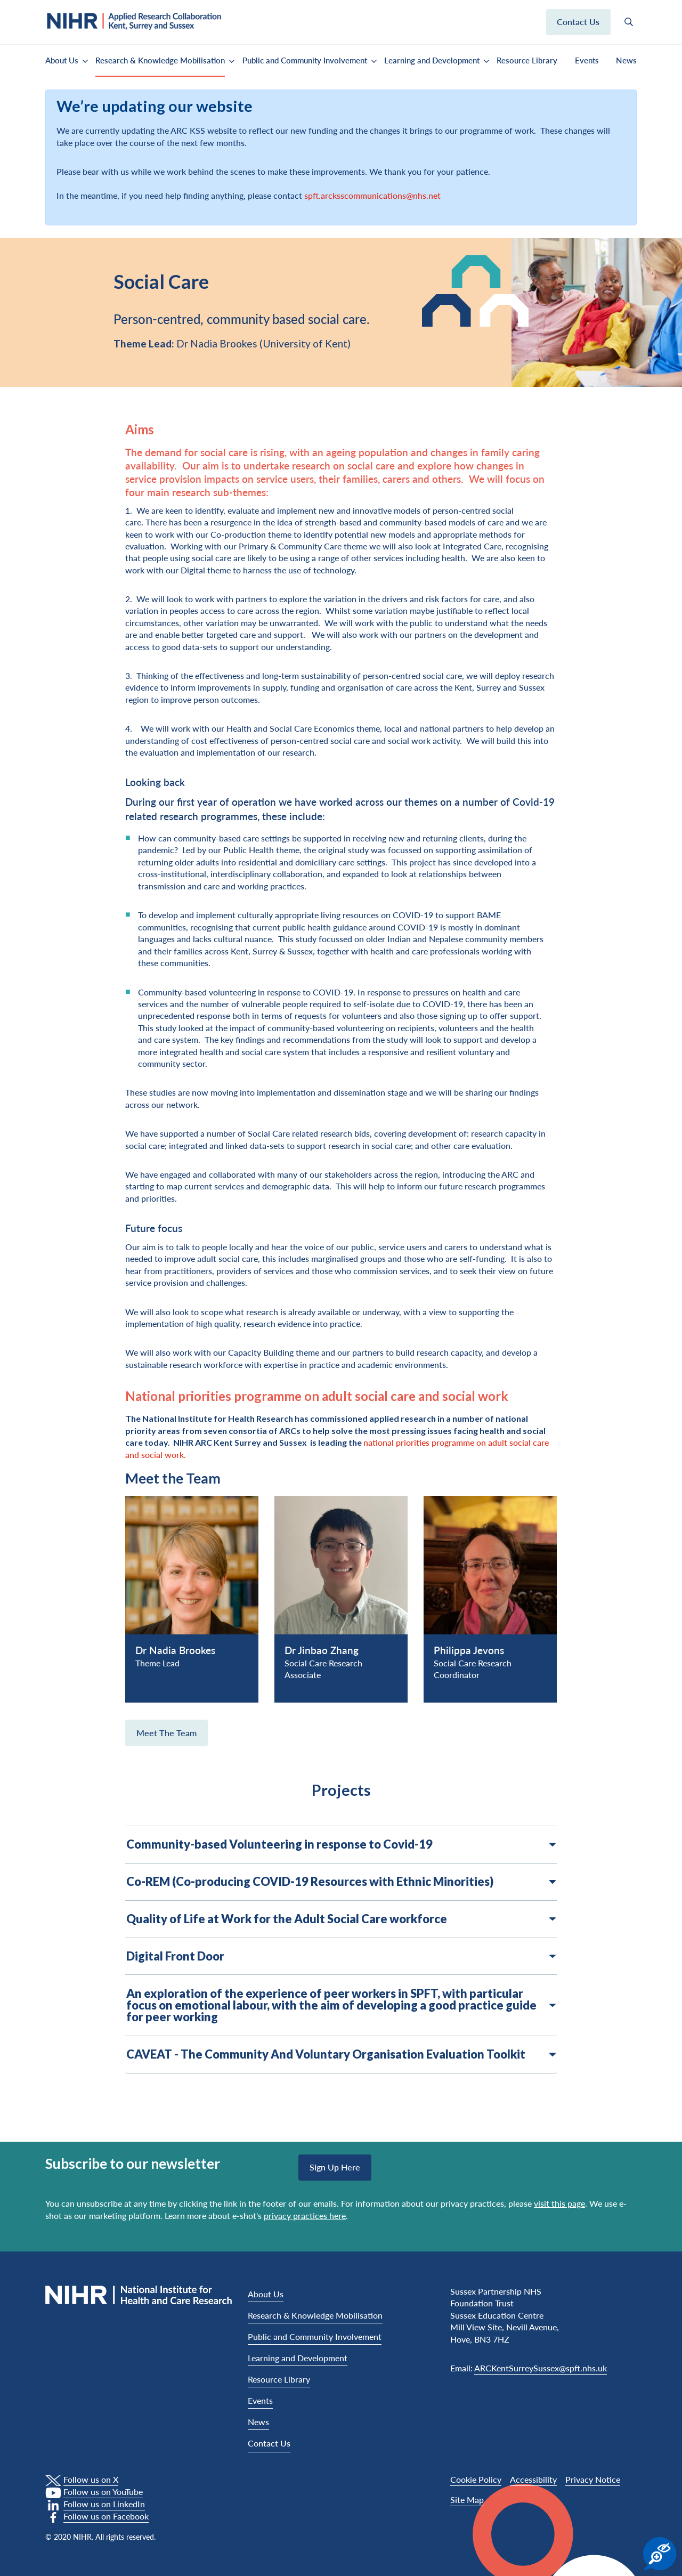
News (626, 60)
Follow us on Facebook (106, 2516)
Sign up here (335, 2167)
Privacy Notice (592, 2479)
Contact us (578, 21)
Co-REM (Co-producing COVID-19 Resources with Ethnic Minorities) (341, 1882)
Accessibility (533, 2479)
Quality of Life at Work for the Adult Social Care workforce (341, 1919)
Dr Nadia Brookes (175, 1650)
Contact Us (269, 2443)
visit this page (559, 2203)
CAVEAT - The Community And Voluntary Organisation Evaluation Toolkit (341, 2054)
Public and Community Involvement (304, 60)
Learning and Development (432, 60)
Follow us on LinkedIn (104, 2504)
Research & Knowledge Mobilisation (160, 60)
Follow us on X (90, 2479)
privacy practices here (305, 2215)
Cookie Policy (475, 2479)
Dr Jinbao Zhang (322, 1650)
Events (587, 60)
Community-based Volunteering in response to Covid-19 (341, 1844)
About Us (61, 60)
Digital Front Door (341, 1956)
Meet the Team (166, 1733)
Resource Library (527, 60)
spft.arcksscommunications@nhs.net (372, 195)
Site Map (467, 2499)
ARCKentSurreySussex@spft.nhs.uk (540, 2368)
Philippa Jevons (469, 1650)
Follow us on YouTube (103, 2491)
